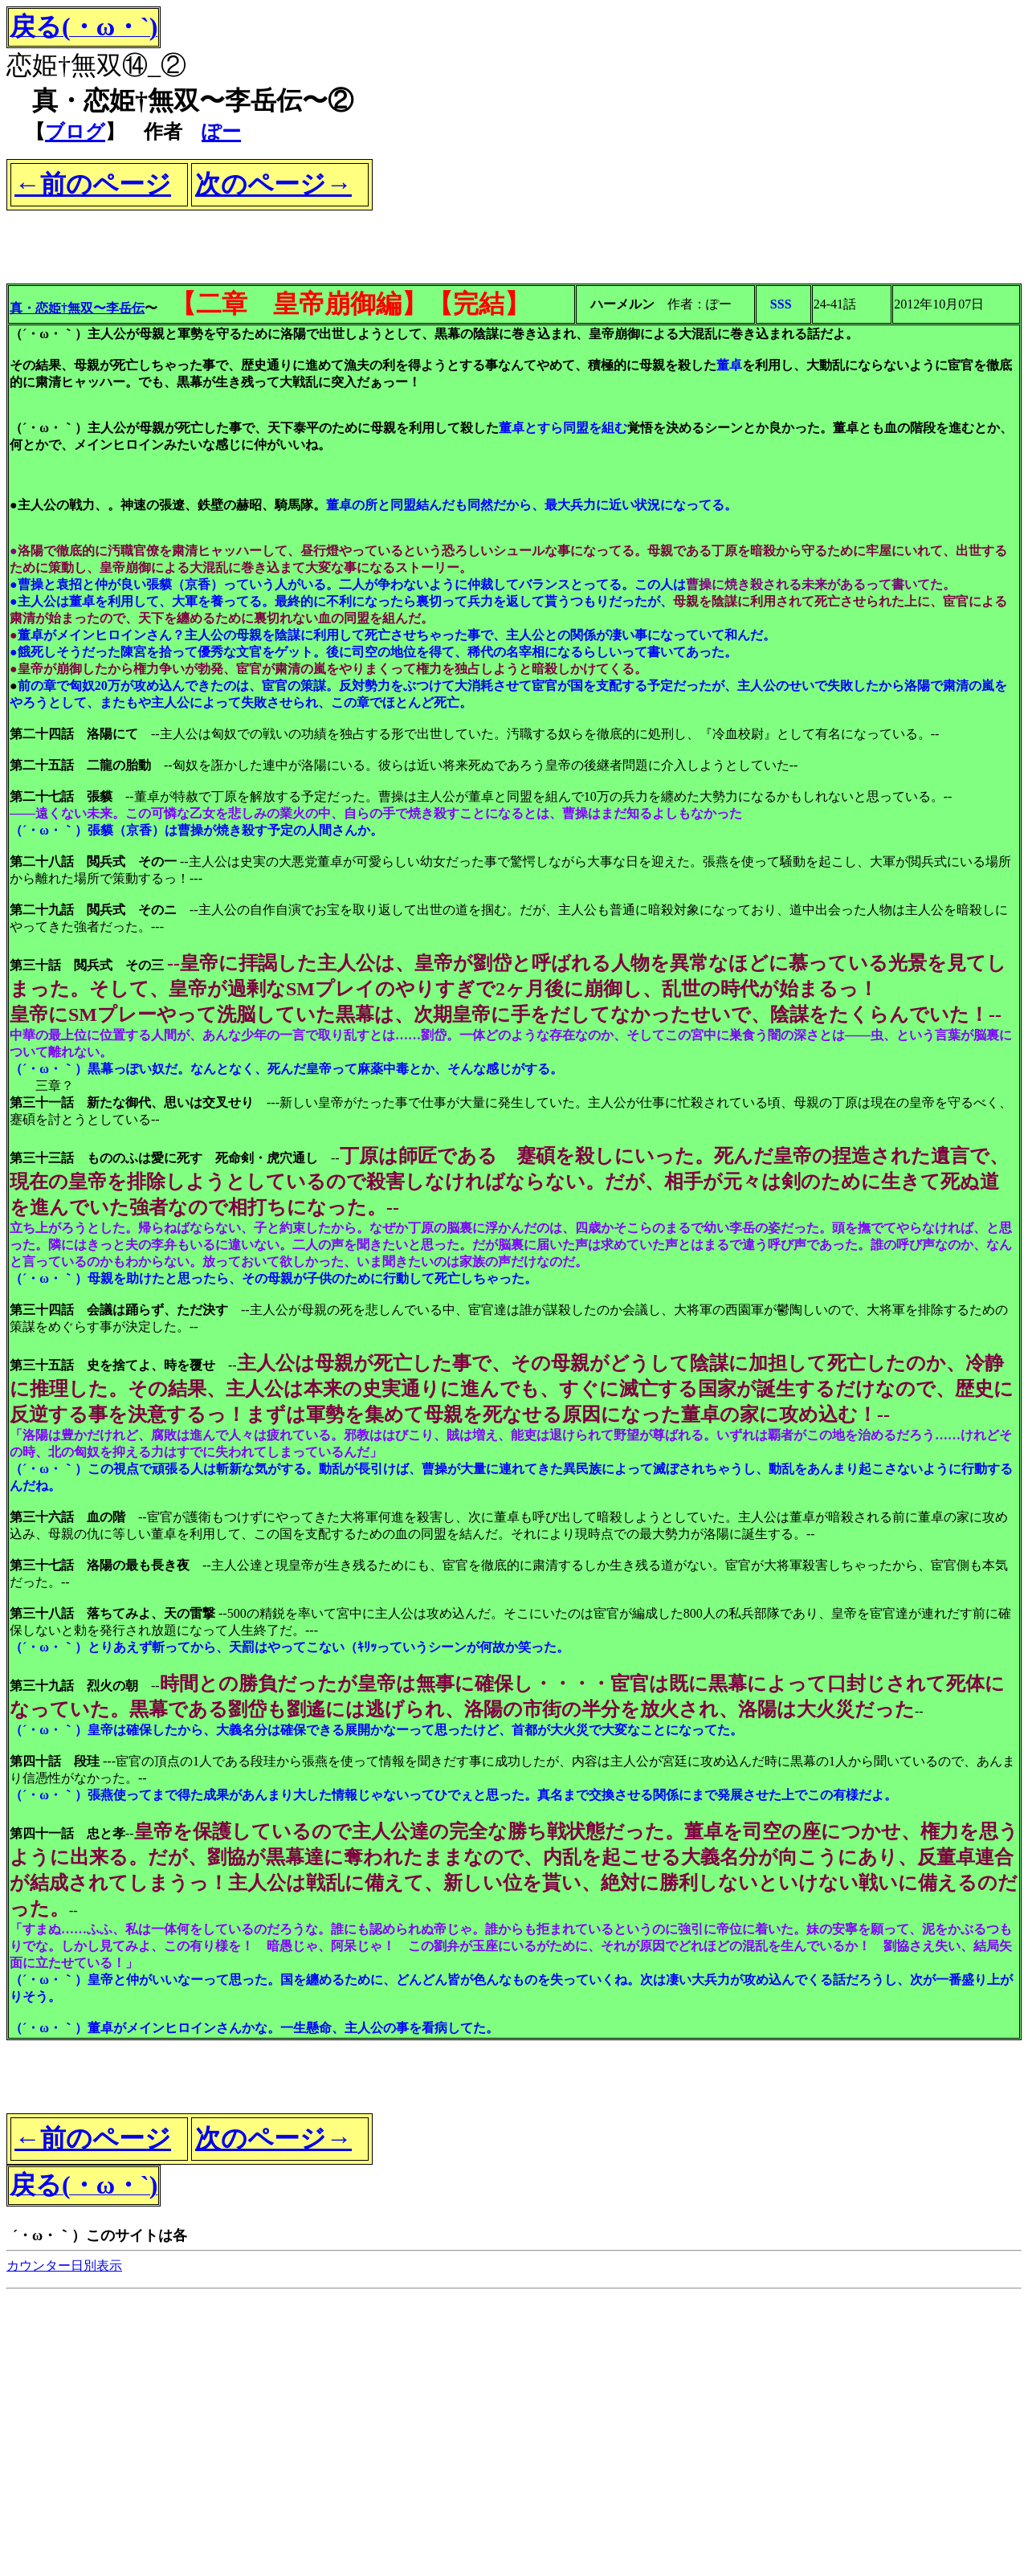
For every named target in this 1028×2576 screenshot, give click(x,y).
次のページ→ (273, 183)
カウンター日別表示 (64, 2265)
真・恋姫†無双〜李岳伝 (77, 308)
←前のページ (92, 183)
